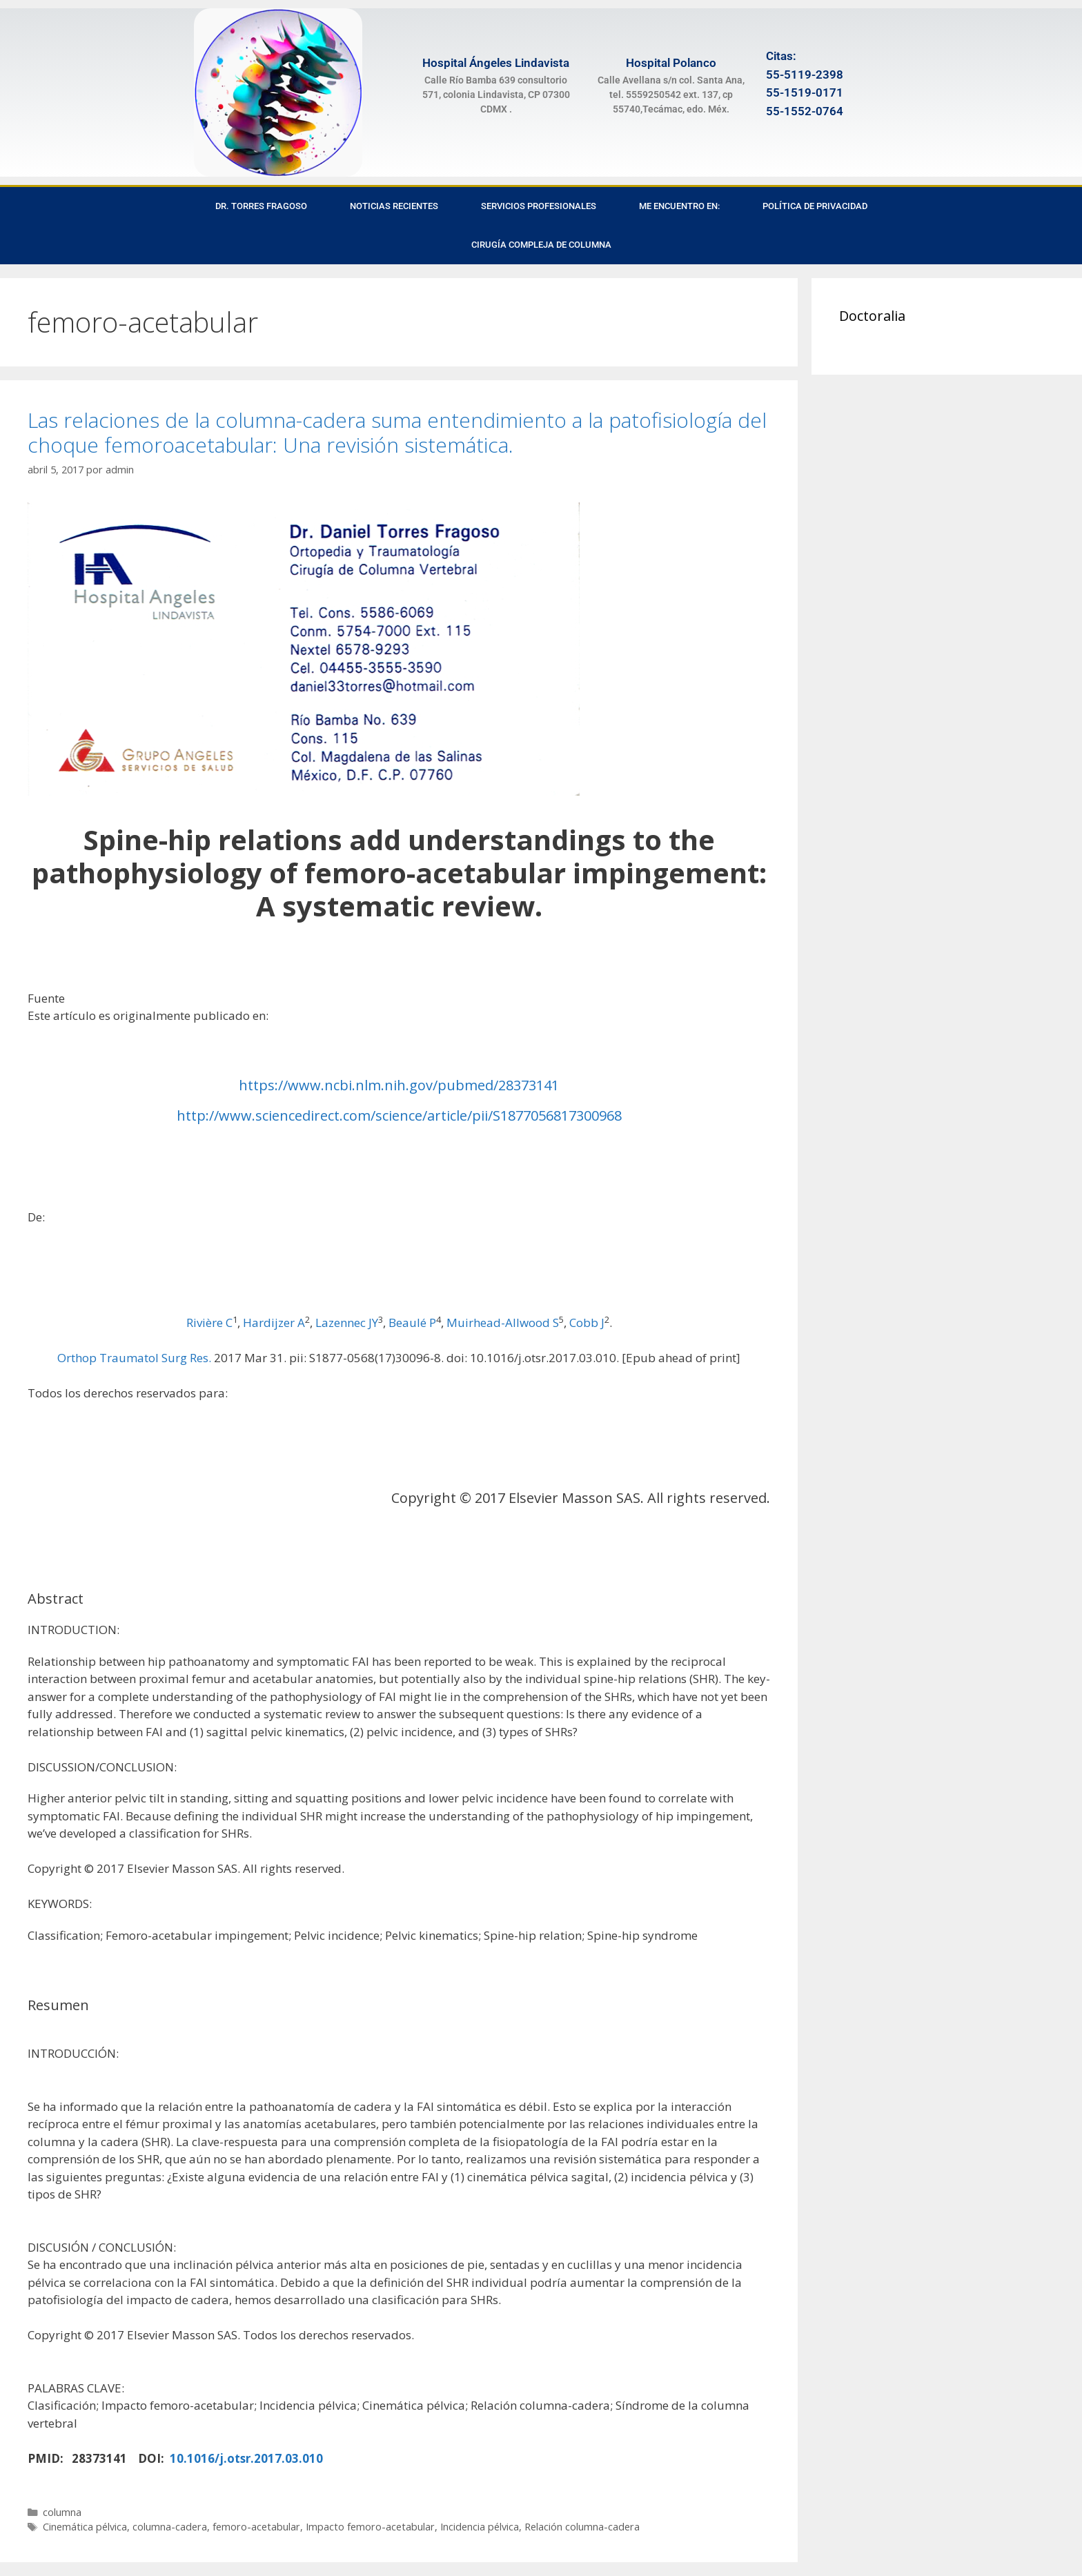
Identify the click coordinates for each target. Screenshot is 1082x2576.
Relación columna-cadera (582, 2526)
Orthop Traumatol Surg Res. (134, 1358)
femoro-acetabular (256, 2526)
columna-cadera (169, 2526)
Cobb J (586, 1322)
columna (62, 2512)
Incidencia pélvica (479, 2526)
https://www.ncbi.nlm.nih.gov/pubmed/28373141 (399, 1085)
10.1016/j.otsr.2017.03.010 (246, 2458)
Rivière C (209, 1322)
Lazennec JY (346, 1322)
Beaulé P (412, 1322)
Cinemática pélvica (85, 2526)
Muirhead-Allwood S (502, 1322)
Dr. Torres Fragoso (261, 206)
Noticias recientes (394, 206)
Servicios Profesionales (538, 206)
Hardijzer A (274, 1322)
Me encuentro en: (679, 206)
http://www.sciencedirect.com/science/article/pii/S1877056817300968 (399, 1115)
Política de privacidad (815, 206)
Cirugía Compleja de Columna (541, 244)
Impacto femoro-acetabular (370, 2526)
